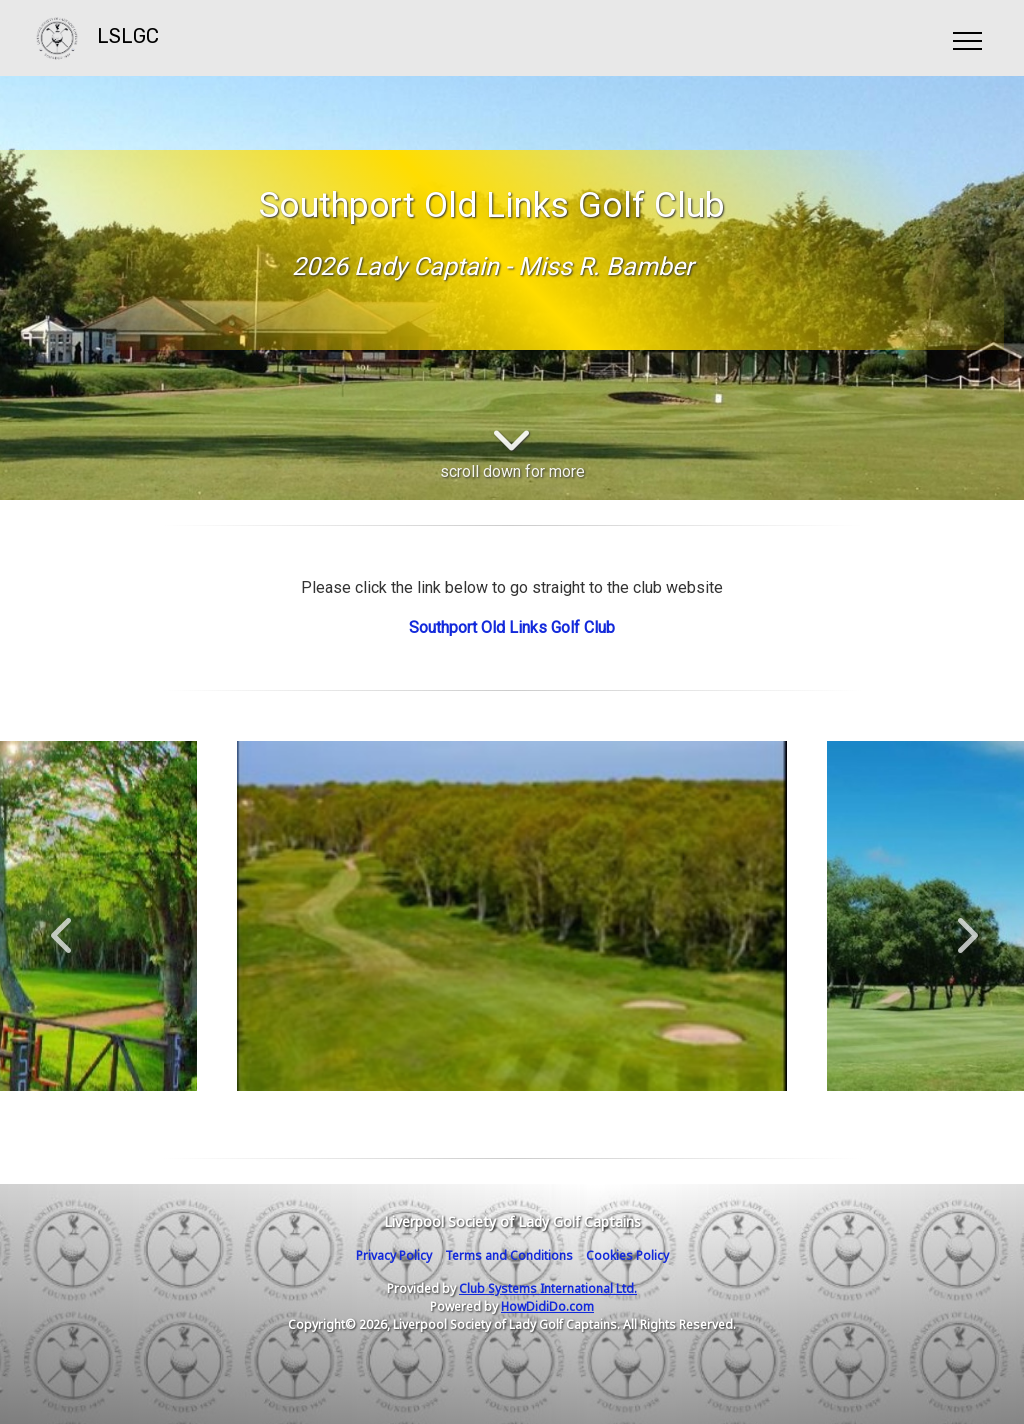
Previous (61, 925)
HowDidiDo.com (547, 1306)
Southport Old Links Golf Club (512, 627)
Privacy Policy (394, 1255)
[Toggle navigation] (966, 38)
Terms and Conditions (509, 1255)
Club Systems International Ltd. (548, 1288)
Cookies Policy (627, 1255)
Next (963, 925)
